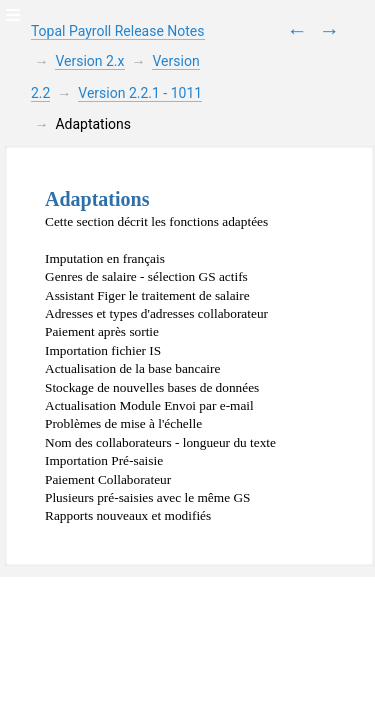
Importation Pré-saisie (104, 460)
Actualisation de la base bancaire (132, 368)
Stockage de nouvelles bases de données (152, 387)
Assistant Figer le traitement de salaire (147, 295)
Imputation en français (105, 258)
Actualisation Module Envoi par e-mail (149, 405)
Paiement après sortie (102, 331)
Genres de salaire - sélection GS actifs (146, 276)
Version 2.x (89, 61)
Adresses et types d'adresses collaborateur (156, 313)
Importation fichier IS (103, 350)
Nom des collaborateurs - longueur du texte (160, 442)
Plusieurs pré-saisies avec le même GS (147, 497)
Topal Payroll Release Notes (118, 31)
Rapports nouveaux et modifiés (128, 515)
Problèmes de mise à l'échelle (123, 423)
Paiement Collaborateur (108, 479)
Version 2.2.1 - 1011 (140, 93)
